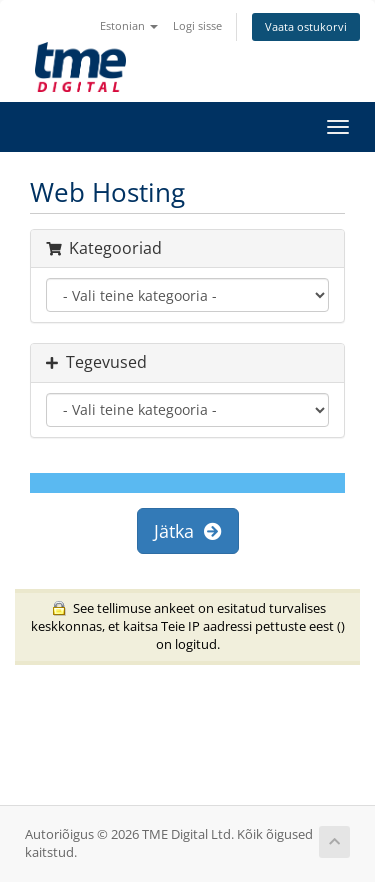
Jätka (188, 531)
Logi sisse (197, 25)
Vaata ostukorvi (306, 26)
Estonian (129, 25)
